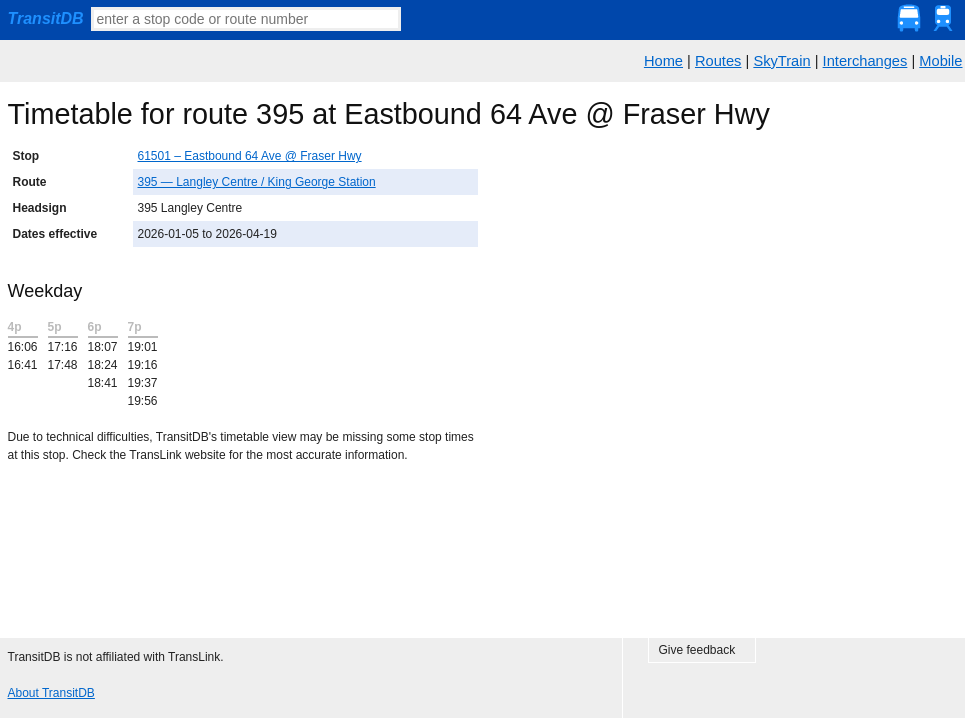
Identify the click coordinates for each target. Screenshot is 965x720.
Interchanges (865, 61)
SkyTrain (781, 61)
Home (663, 61)
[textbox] (246, 19)
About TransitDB (51, 693)
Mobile (940, 61)
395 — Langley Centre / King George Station (257, 182)
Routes (718, 61)
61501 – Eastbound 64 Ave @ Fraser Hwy (250, 156)
